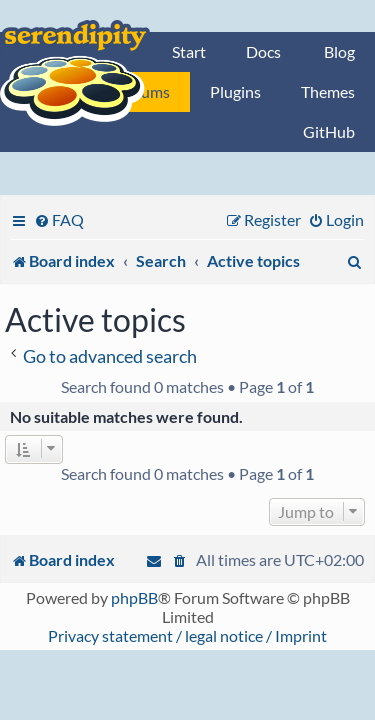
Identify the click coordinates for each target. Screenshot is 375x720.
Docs (263, 51)
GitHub (329, 131)
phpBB (134, 597)
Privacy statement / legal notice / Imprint (187, 635)
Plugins (235, 91)
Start (189, 51)
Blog (339, 51)
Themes (328, 91)
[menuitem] (59, 219)
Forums (144, 91)
